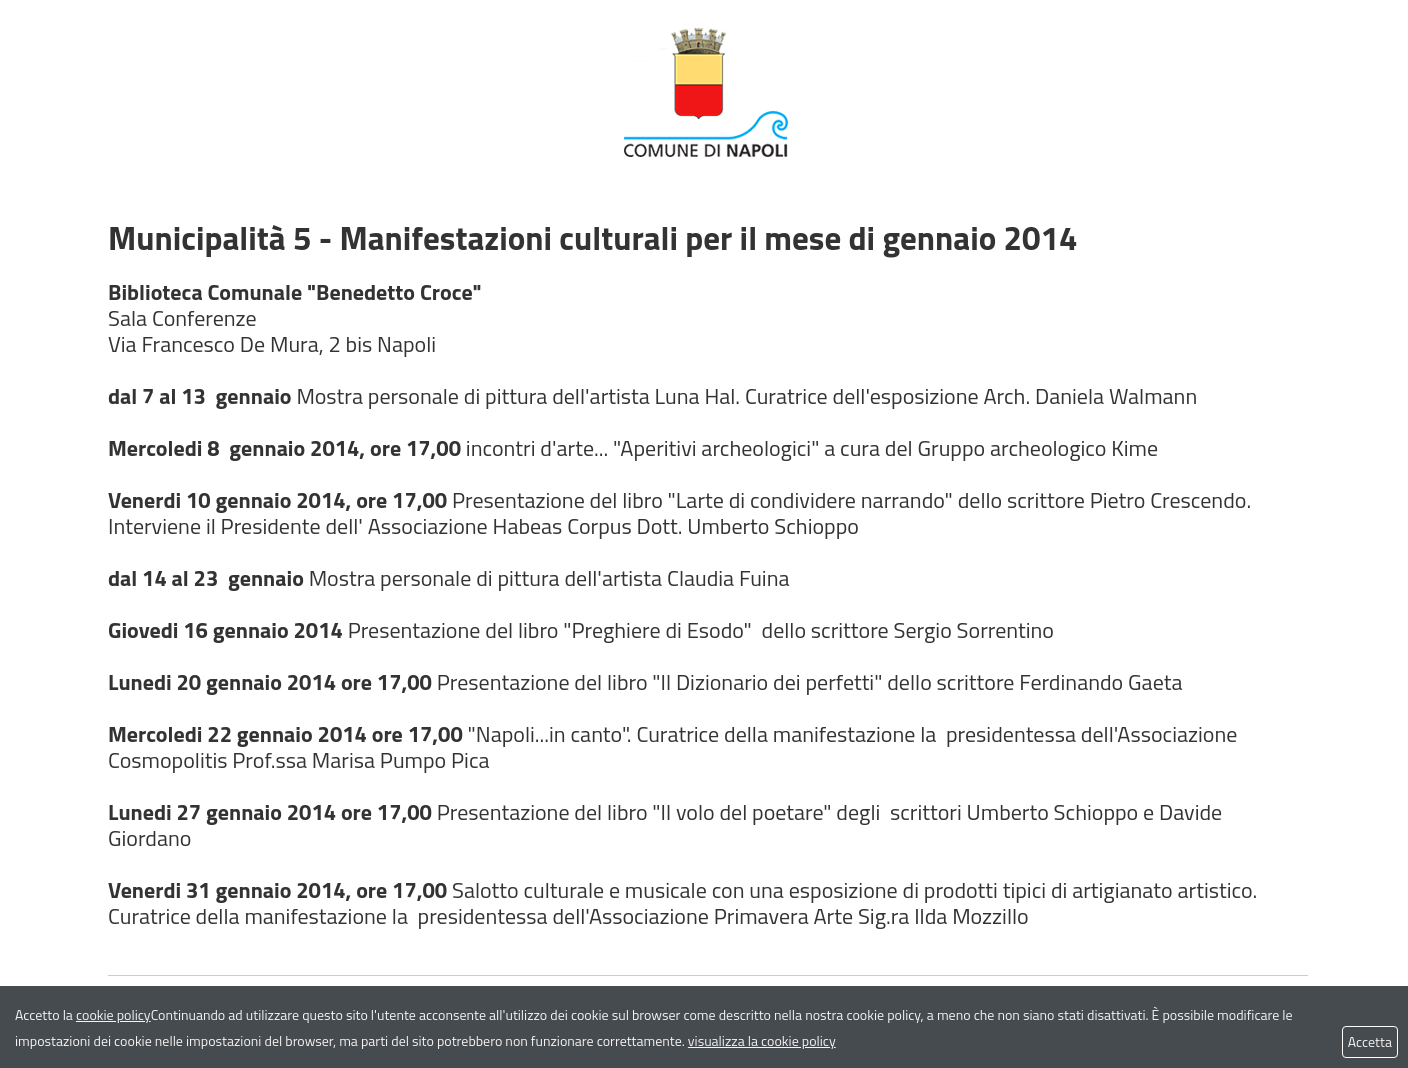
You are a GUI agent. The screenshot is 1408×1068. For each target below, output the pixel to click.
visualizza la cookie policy (762, 1040)
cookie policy (113, 1014)
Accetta (1370, 1041)
